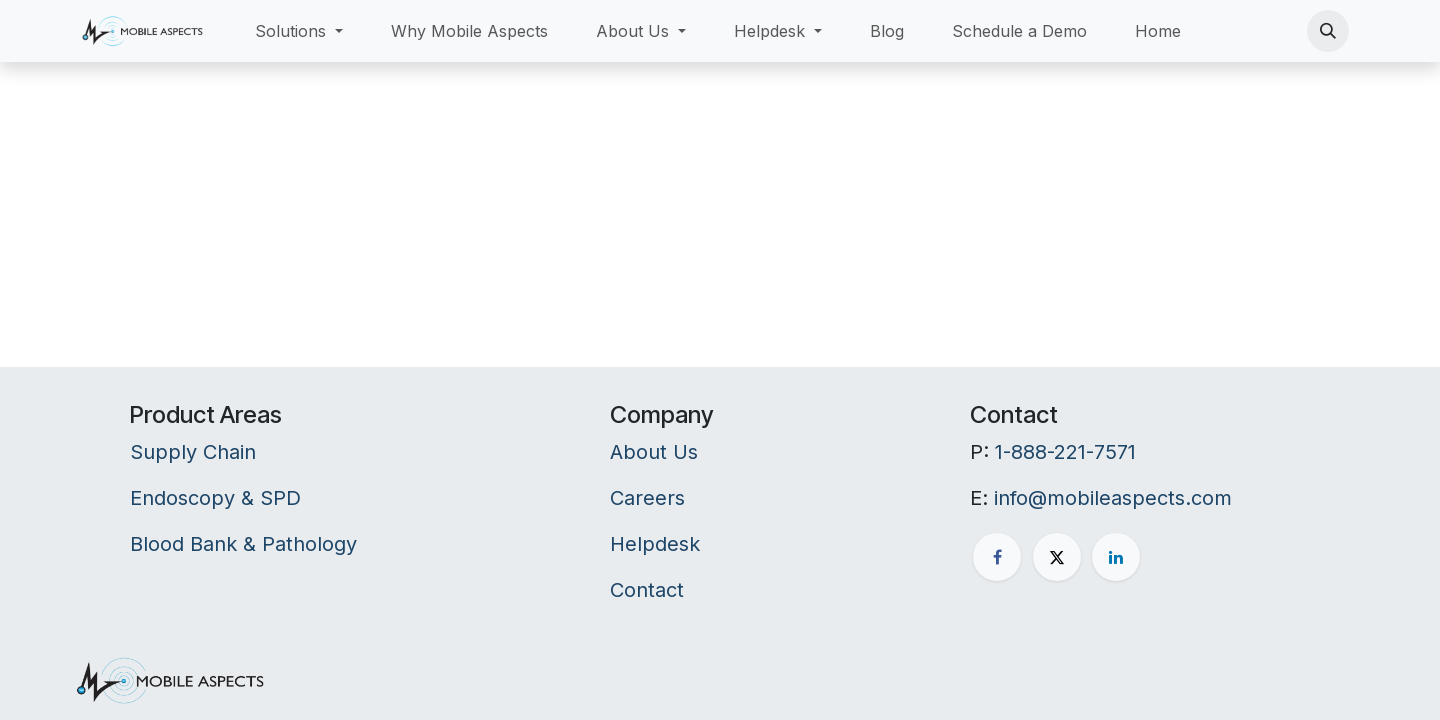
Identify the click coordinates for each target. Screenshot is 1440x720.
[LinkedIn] (1116, 557)
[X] (1057, 557)
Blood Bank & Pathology (243, 544)
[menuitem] (299, 31)
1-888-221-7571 (1065, 452)
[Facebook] (997, 557)
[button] (1328, 31)
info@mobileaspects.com (1113, 498)
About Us (654, 452)
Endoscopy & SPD (215, 498)
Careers (647, 498)
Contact (647, 590)
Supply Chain (193, 452)
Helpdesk (655, 544)
